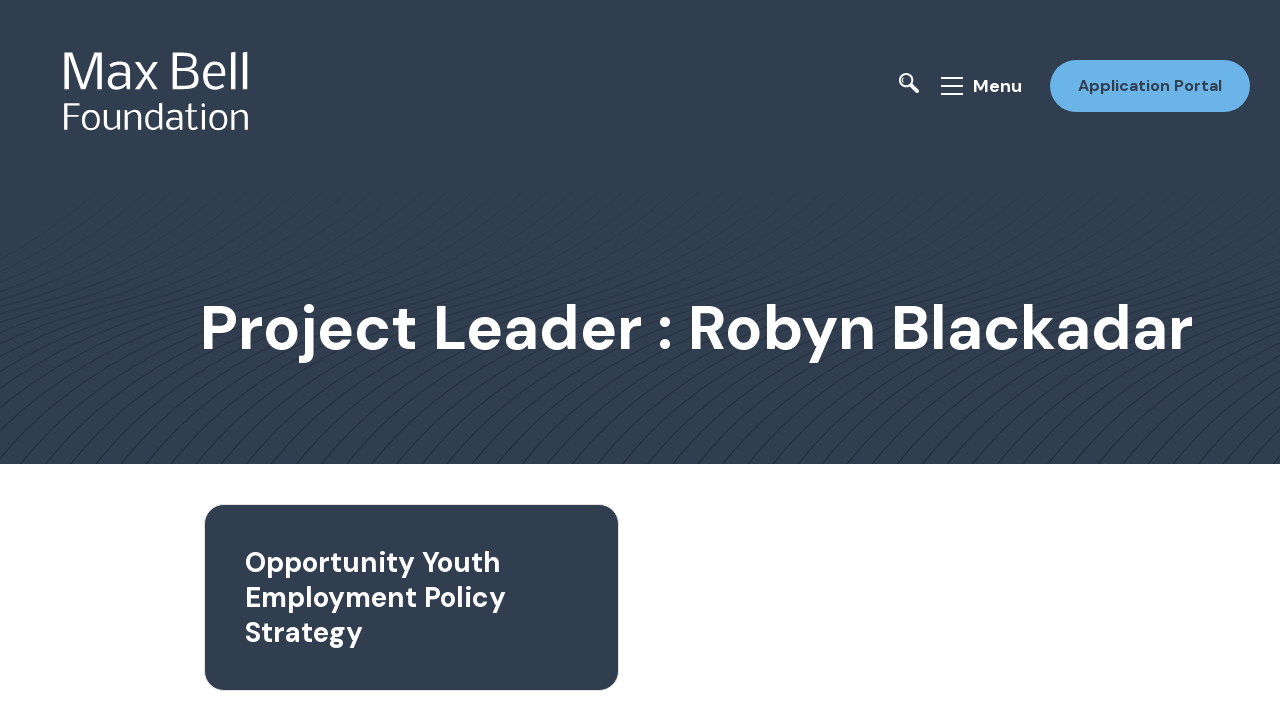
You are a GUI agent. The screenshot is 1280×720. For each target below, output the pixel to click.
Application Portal (1148, 83)
